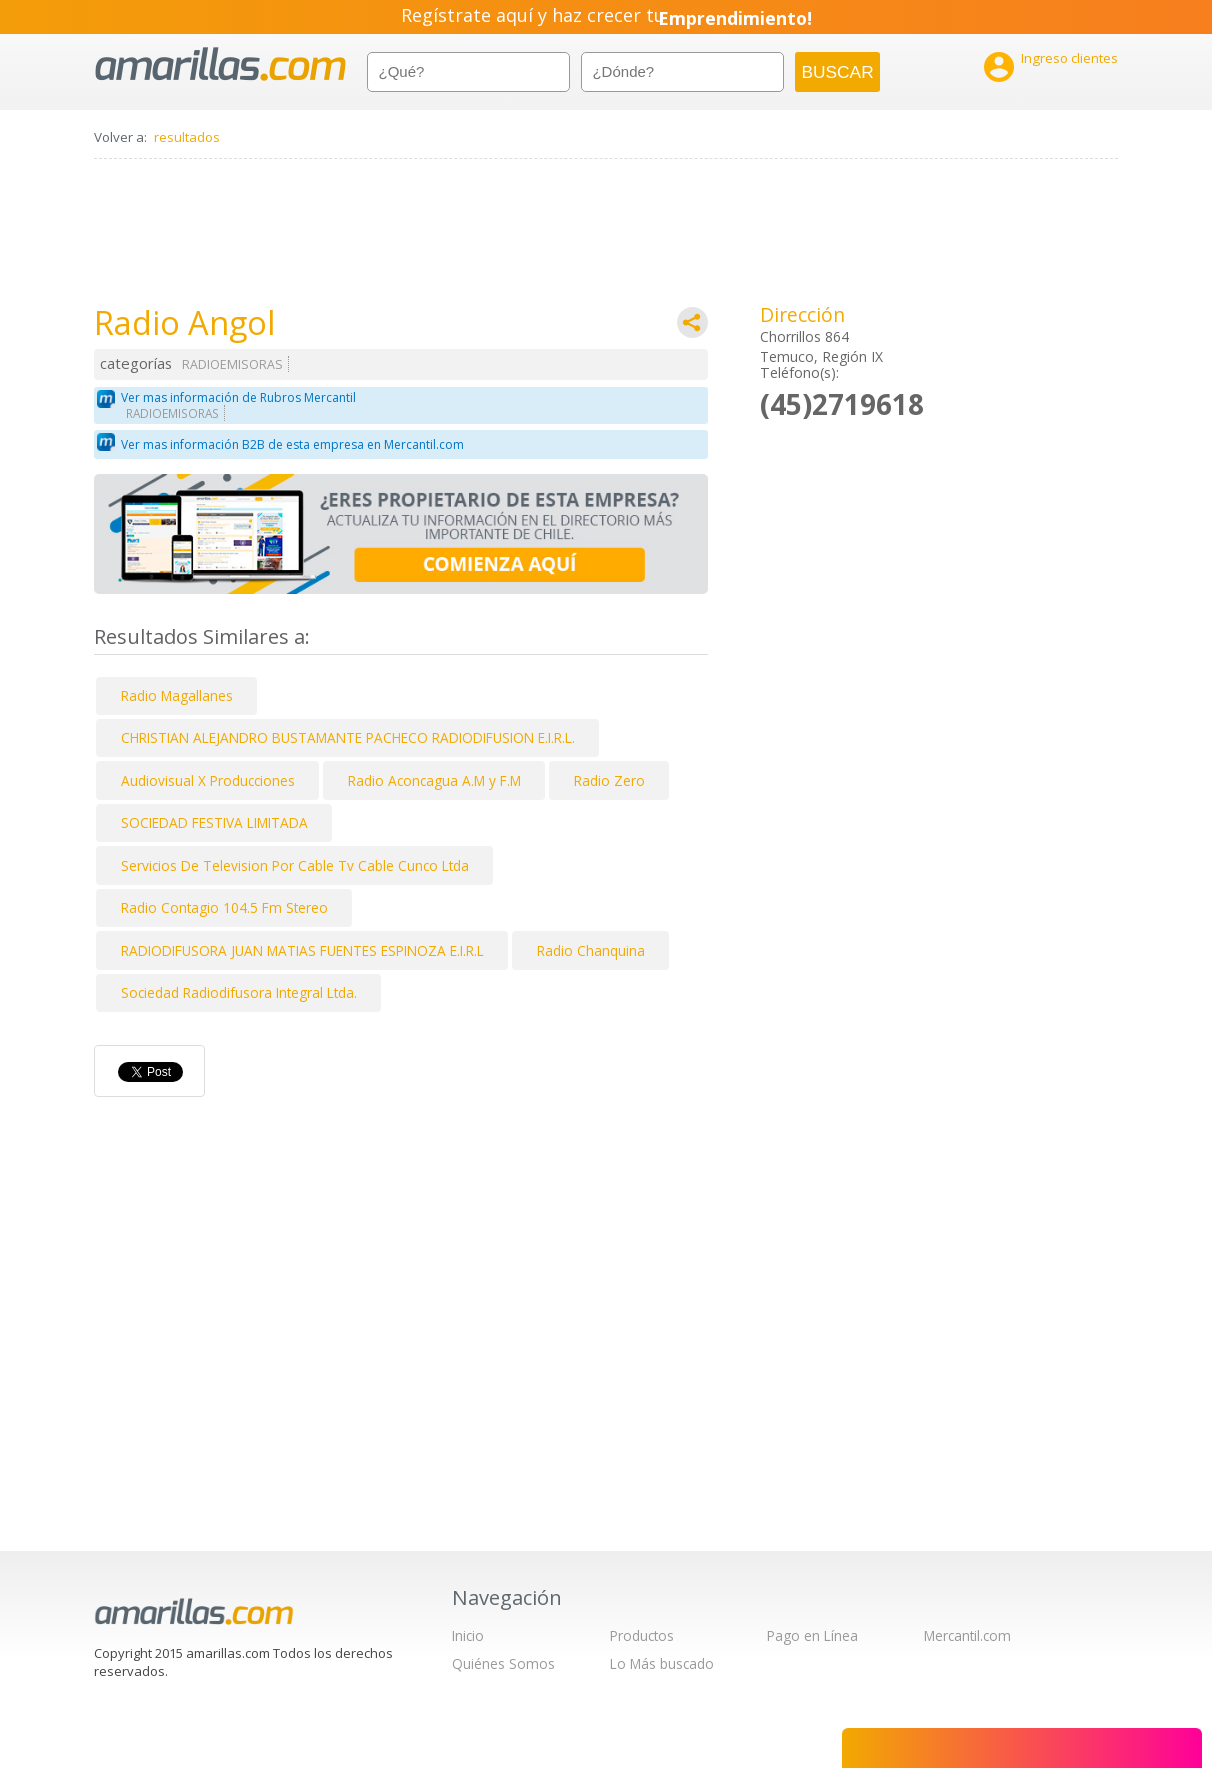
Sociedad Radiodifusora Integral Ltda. (239, 992)
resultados (187, 137)
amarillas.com (220, 64)
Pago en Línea (812, 1635)
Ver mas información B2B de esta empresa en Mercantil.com (292, 444)
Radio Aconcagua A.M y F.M (434, 780)
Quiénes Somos (503, 1663)
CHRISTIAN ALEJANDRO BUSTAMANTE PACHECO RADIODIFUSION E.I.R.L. (348, 737)
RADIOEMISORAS (232, 364)
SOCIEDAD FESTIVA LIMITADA (214, 822)
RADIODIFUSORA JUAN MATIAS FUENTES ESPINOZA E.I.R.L (302, 950)
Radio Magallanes (177, 695)
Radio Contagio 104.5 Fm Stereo (224, 907)
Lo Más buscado (662, 1663)
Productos (642, 1635)
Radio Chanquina (591, 950)
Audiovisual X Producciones (208, 780)
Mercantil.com (967, 1635)
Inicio (468, 1635)
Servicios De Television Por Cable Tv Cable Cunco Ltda (295, 865)
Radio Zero (609, 780)
